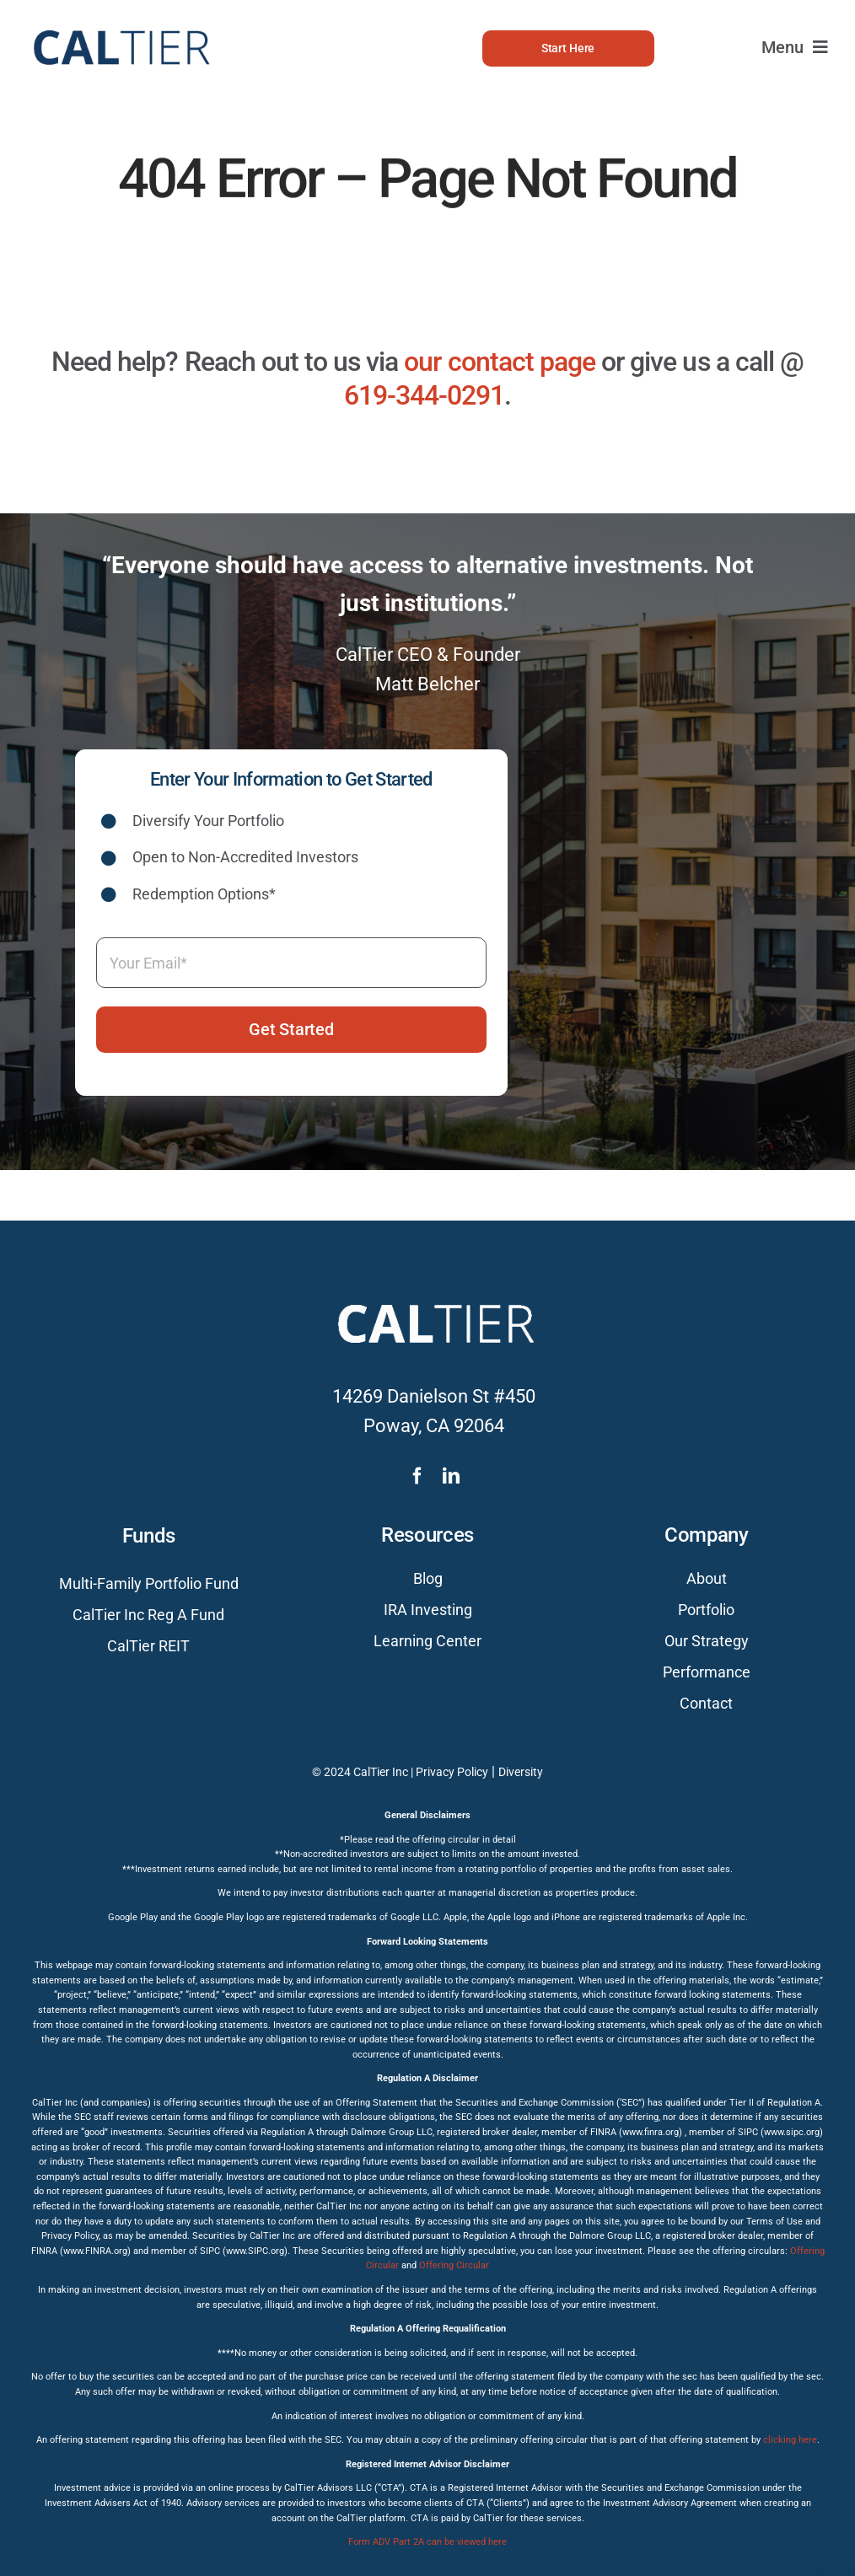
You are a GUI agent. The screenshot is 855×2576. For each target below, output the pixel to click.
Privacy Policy (452, 1772)
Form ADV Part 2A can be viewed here (427, 2541)
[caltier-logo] (120, 21)
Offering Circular (454, 2265)
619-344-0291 (424, 395)
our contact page (499, 362)
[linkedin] (451, 1476)
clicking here (790, 2439)
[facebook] (417, 1476)
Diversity (520, 1772)
